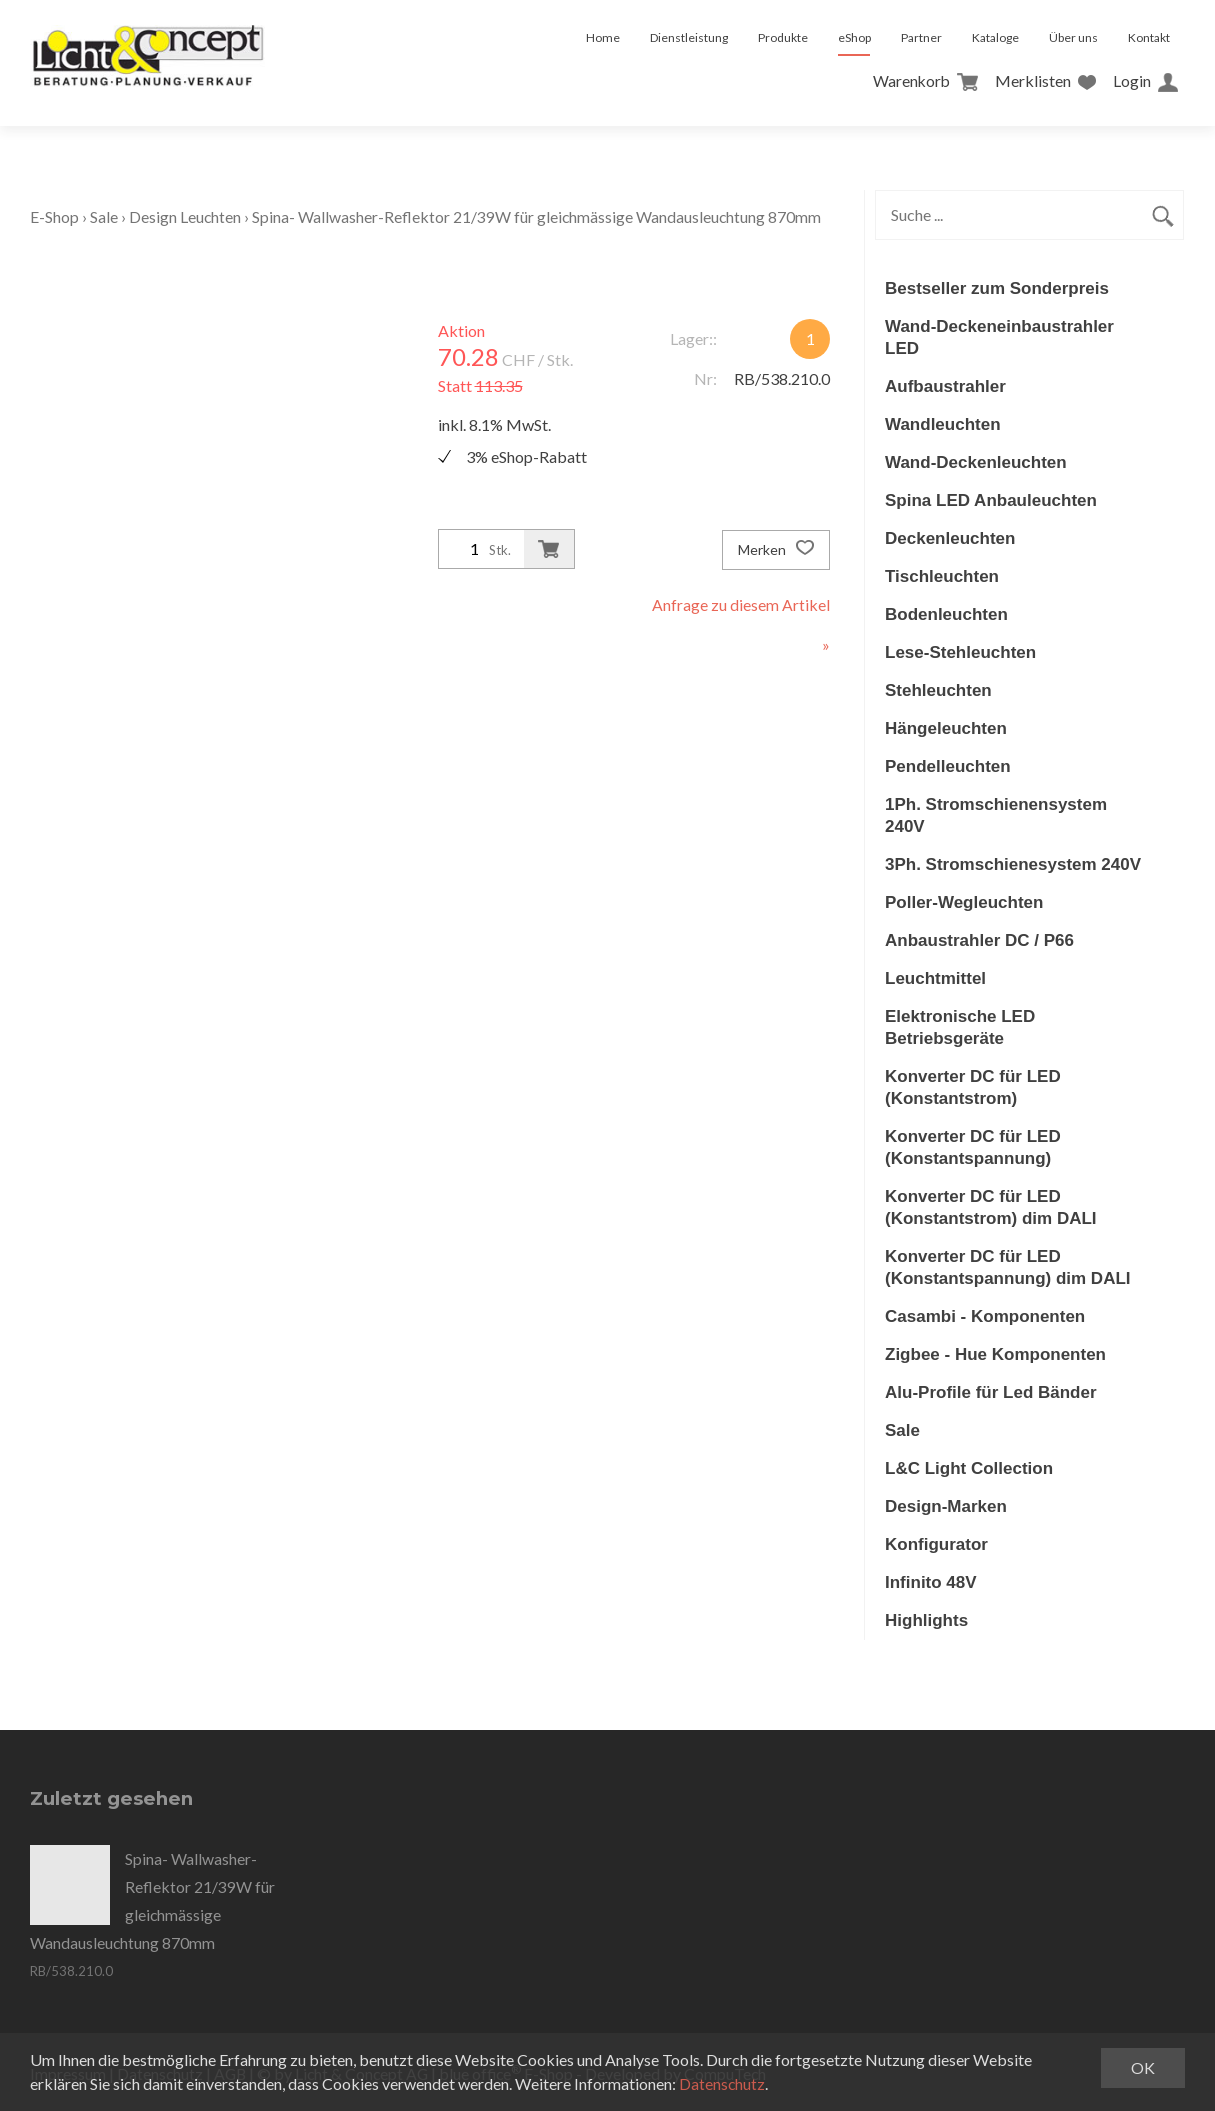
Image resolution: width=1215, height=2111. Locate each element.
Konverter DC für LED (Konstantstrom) (973, 1087)
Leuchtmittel (935, 978)
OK (1143, 2067)
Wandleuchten (943, 424)
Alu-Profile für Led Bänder (991, 1392)
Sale (104, 216)
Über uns (1073, 37)
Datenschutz (722, 2083)
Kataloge (995, 37)
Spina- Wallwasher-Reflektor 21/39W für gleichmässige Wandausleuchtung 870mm (538, 216)
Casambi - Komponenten (985, 1316)
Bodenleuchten (946, 614)
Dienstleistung (689, 37)
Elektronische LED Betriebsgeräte (960, 1027)
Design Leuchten (185, 216)
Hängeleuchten (946, 728)
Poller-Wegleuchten (964, 902)
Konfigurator (936, 1544)
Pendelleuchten (948, 766)
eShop (854, 37)
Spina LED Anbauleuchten (991, 500)
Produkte (783, 37)
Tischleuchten (942, 576)
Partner (921, 37)
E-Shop (54, 216)
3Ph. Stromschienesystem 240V (1013, 864)
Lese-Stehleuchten (960, 652)
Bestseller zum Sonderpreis (997, 288)
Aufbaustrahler (945, 386)
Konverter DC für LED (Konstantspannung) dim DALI (1008, 1267)
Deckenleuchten (950, 538)
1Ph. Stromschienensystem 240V (996, 815)
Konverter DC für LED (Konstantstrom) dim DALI (991, 1207)
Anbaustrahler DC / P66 (979, 940)
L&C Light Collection (969, 1468)
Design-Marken (946, 1506)
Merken (776, 550)
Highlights (926, 1620)
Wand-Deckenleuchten (976, 462)
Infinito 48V (931, 1582)
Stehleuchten (938, 690)
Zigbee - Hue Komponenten (995, 1354)
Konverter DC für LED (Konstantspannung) (973, 1147)
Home (603, 37)
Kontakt (1149, 37)
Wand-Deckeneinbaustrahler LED (999, 337)
